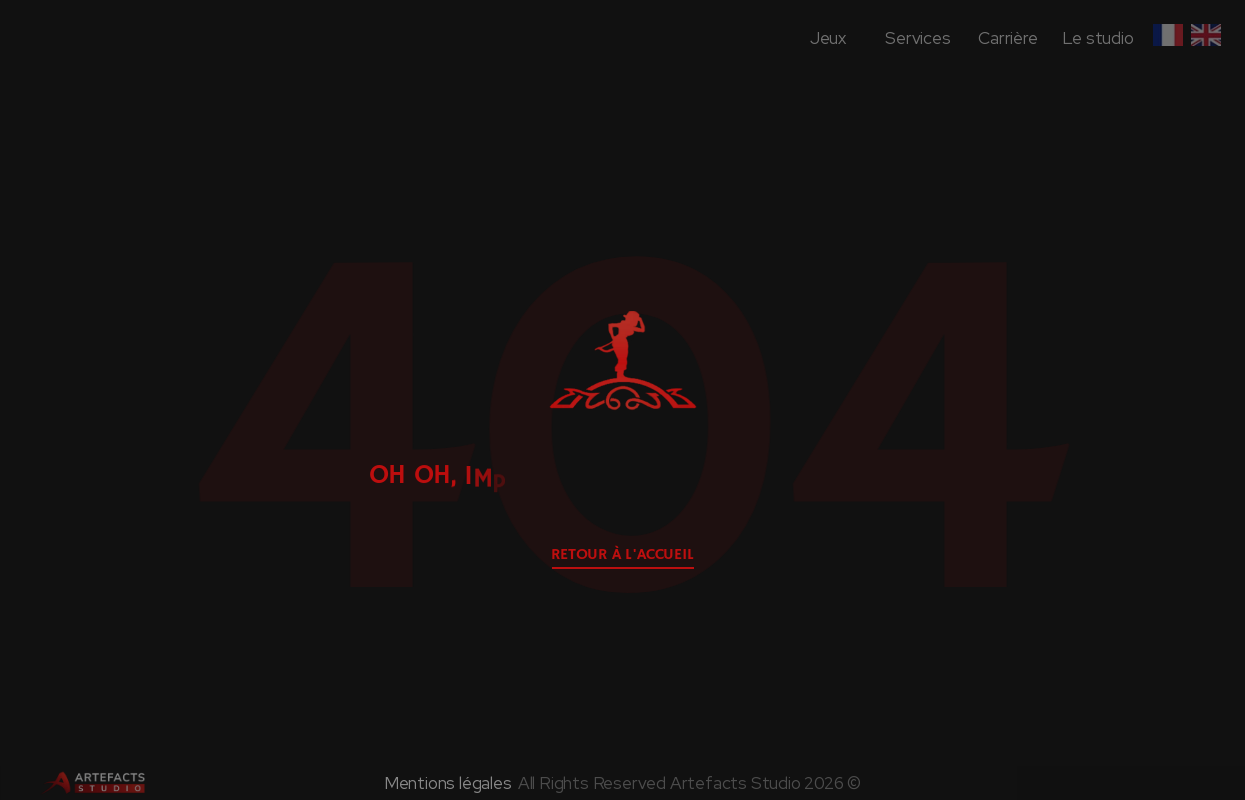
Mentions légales (448, 783)
